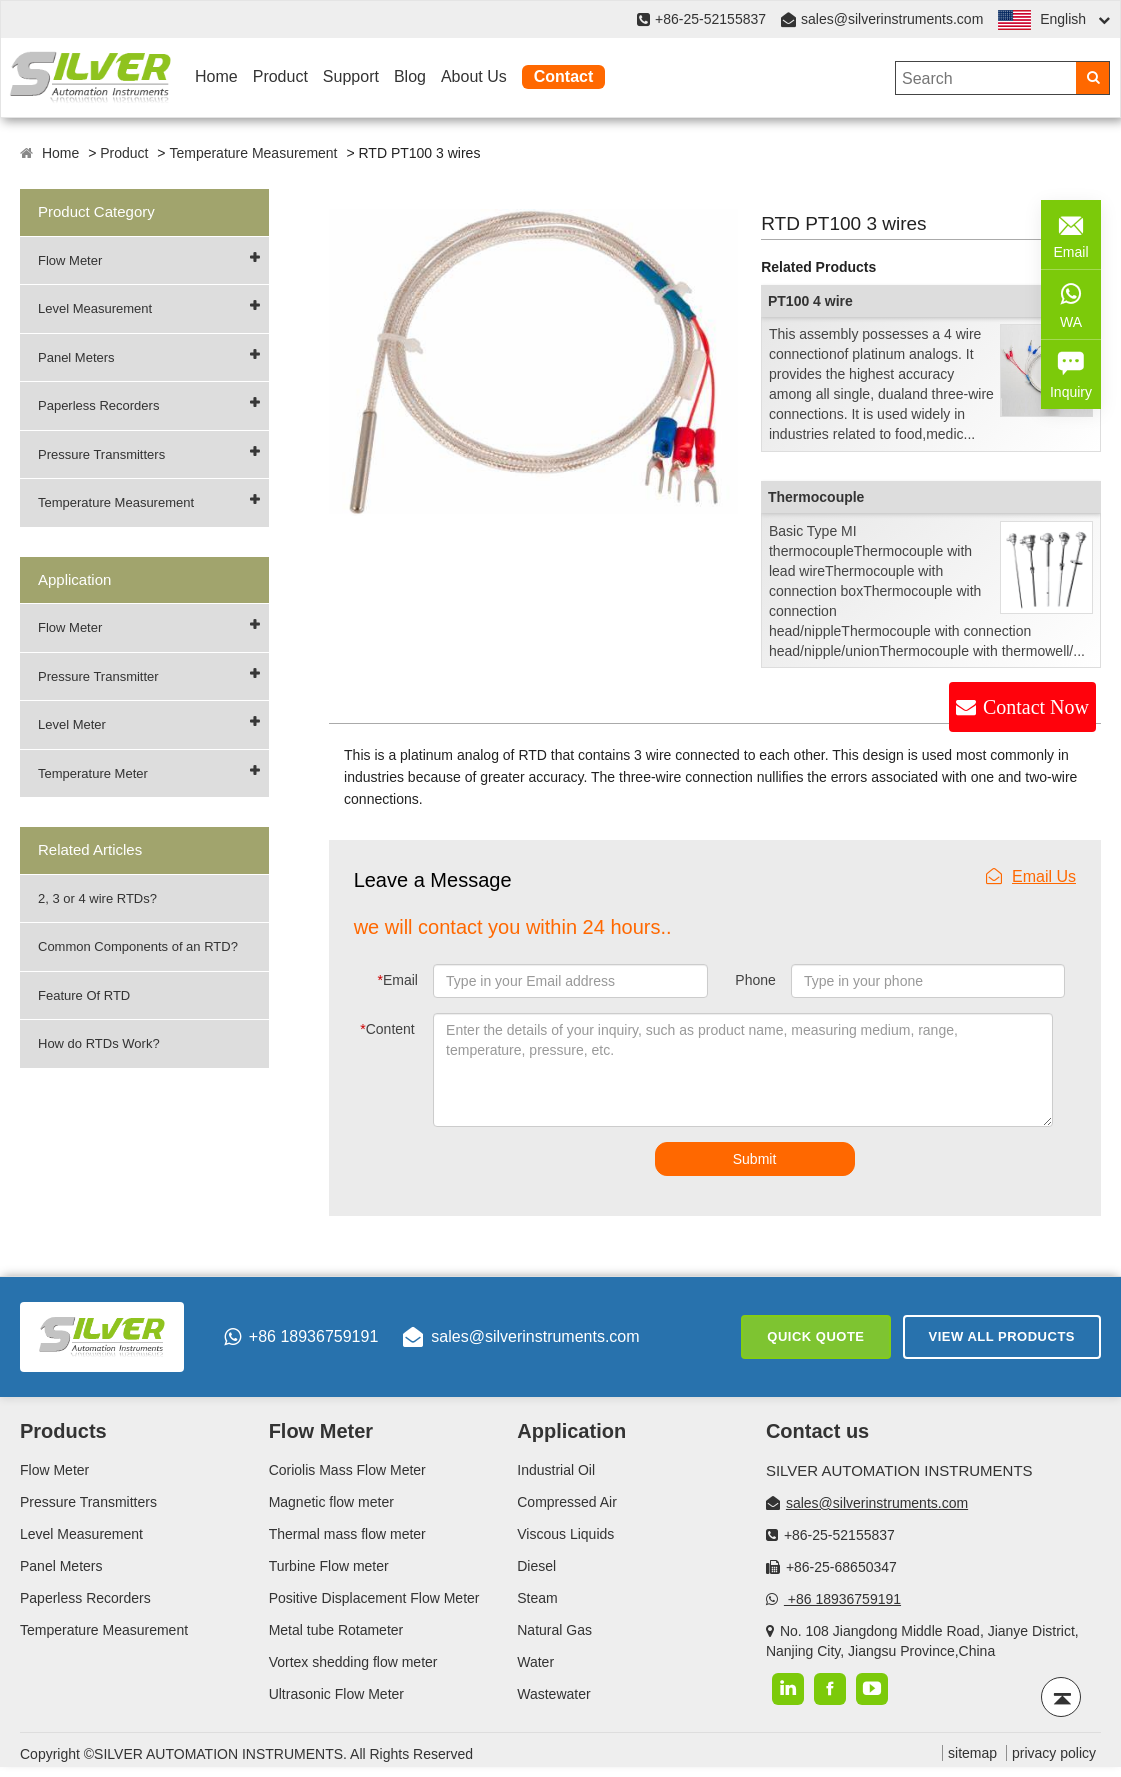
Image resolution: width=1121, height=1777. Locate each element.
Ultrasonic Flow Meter (336, 1694)
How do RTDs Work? (99, 1043)
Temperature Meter (93, 773)
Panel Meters (76, 357)
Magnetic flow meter (331, 1502)
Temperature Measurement (253, 153)
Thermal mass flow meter (347, 1534)
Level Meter (72, 724)
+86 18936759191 (301, 1337)
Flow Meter (70, 260)
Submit (755, 1159)
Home (216, 76)
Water (535, 1662)
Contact (564, 76)
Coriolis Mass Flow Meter (347, 1470)
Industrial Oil (556, 1470)
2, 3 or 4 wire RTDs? (97, 898)
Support (351, 76)
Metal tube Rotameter (336, 1630)
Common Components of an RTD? (138, 946)
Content (387, 1029)
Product (280, 76)
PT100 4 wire (810, 301)
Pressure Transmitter (98, 676)
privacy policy (1054, 1753)
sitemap (972, 1753)
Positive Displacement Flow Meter (374, 1598)
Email (397, 980)
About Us (474, 76)
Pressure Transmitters (101, 454)
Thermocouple (816, 497)
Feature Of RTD (84, 995)
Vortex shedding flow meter (353, 1662)
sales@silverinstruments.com (892, 19)
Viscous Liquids (565, 1534)
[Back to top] (1061, 1697)
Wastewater (553, 1694)
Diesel (536, 1566)
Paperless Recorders (98, 405)
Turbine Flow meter (329, 1566)
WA (1071, 303)
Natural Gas (554, 1630)
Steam (537, 1598)
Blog (410, 76)
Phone (755, 980)
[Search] (1092, 78)
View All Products (1002, 1336)
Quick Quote (815, 1336)
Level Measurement (95, 308)
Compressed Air (567, 1502)
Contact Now (1036, 707)
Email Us (1031, 876)
